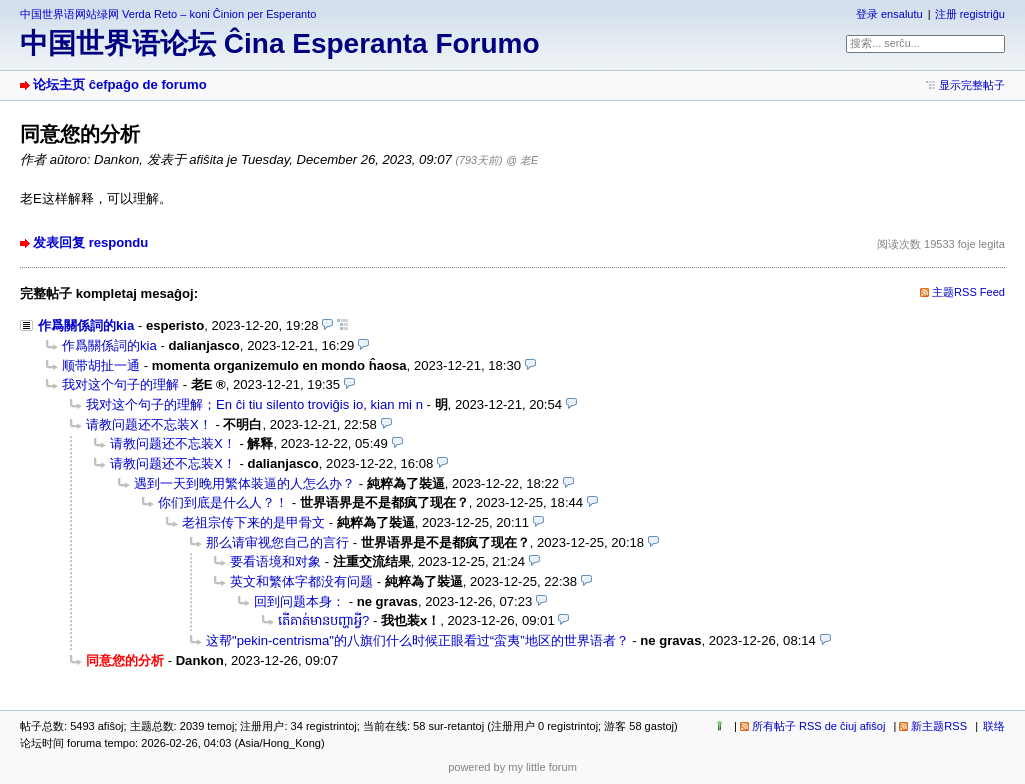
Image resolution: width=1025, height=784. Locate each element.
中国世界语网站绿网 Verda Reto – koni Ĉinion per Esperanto (168, 14)
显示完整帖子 (972, 85)
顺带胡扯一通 (101, 365)
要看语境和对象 (275, 561)
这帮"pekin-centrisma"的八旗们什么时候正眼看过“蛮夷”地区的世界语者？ (417, 640)
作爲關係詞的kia (86, 325)
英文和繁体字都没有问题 (301, 581)
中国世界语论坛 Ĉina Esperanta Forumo (280, 43)
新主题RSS (939, 726)
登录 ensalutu (889, 14)
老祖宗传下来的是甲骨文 (253, 522)
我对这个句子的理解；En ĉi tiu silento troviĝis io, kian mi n (254, 404)
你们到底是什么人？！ (223, 502)
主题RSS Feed (968, 292)
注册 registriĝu (970, 14)
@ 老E (522, 160)
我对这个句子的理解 (120, 384)
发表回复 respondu (90, 242)
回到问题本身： (299, 601)
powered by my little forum (512, 767)
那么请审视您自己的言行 (277, 542)
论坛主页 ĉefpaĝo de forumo (120, 84)
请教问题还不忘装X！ (149, 424)
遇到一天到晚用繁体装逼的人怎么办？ (244, 483)
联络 (994, 726)
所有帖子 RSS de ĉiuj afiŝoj (819, 726)
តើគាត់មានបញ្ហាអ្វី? (323, 620)
